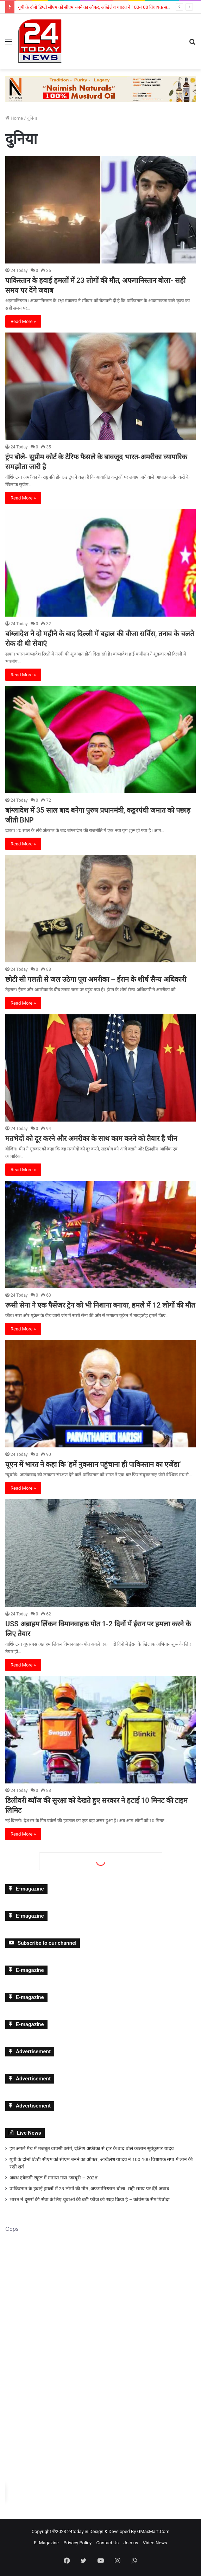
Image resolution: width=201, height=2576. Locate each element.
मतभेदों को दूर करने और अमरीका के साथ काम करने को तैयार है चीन (91, 1138)
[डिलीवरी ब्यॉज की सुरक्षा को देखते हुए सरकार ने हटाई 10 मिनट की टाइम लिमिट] (100, 1729)
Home (14, 118)
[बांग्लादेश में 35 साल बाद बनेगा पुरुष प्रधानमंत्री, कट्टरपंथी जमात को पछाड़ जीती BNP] (100, 739)
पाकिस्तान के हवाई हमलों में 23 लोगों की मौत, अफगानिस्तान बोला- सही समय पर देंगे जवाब (89, 2188)
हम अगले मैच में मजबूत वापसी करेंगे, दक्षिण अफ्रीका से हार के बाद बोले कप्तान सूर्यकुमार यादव (92, 2148)
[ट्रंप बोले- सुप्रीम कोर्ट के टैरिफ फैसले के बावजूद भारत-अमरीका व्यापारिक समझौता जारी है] (100, 386)
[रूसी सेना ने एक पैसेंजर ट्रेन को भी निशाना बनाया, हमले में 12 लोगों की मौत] (100, 1234)
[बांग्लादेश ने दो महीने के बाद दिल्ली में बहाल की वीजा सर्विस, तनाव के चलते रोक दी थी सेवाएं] (100, 562)
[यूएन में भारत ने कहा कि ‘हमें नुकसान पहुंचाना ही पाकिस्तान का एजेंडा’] (100, 1393)
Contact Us (107, 2542)
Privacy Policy (77, 2542)
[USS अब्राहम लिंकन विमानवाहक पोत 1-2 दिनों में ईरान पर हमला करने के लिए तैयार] (100, 1553)
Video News (155, 2542)
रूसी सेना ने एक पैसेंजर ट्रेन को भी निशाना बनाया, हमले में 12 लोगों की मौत (100, 1305)
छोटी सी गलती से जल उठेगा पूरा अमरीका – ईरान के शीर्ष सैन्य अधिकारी (95, 979)
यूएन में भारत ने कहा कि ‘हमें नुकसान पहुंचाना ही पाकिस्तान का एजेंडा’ (93, 1464)
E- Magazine (46, 2542)
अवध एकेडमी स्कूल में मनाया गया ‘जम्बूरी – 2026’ (54, 2177)
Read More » (23, 321)
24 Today (19, 270)
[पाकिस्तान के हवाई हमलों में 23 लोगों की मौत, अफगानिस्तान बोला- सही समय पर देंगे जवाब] (100, 209)
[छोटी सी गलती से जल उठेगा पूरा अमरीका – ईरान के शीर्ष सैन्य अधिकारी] (100, 908)
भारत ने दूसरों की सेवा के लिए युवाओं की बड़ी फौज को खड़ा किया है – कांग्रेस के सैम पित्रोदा (90, 2199)
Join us (131, 2542)
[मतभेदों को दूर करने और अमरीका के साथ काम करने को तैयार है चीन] (100, 1068)
